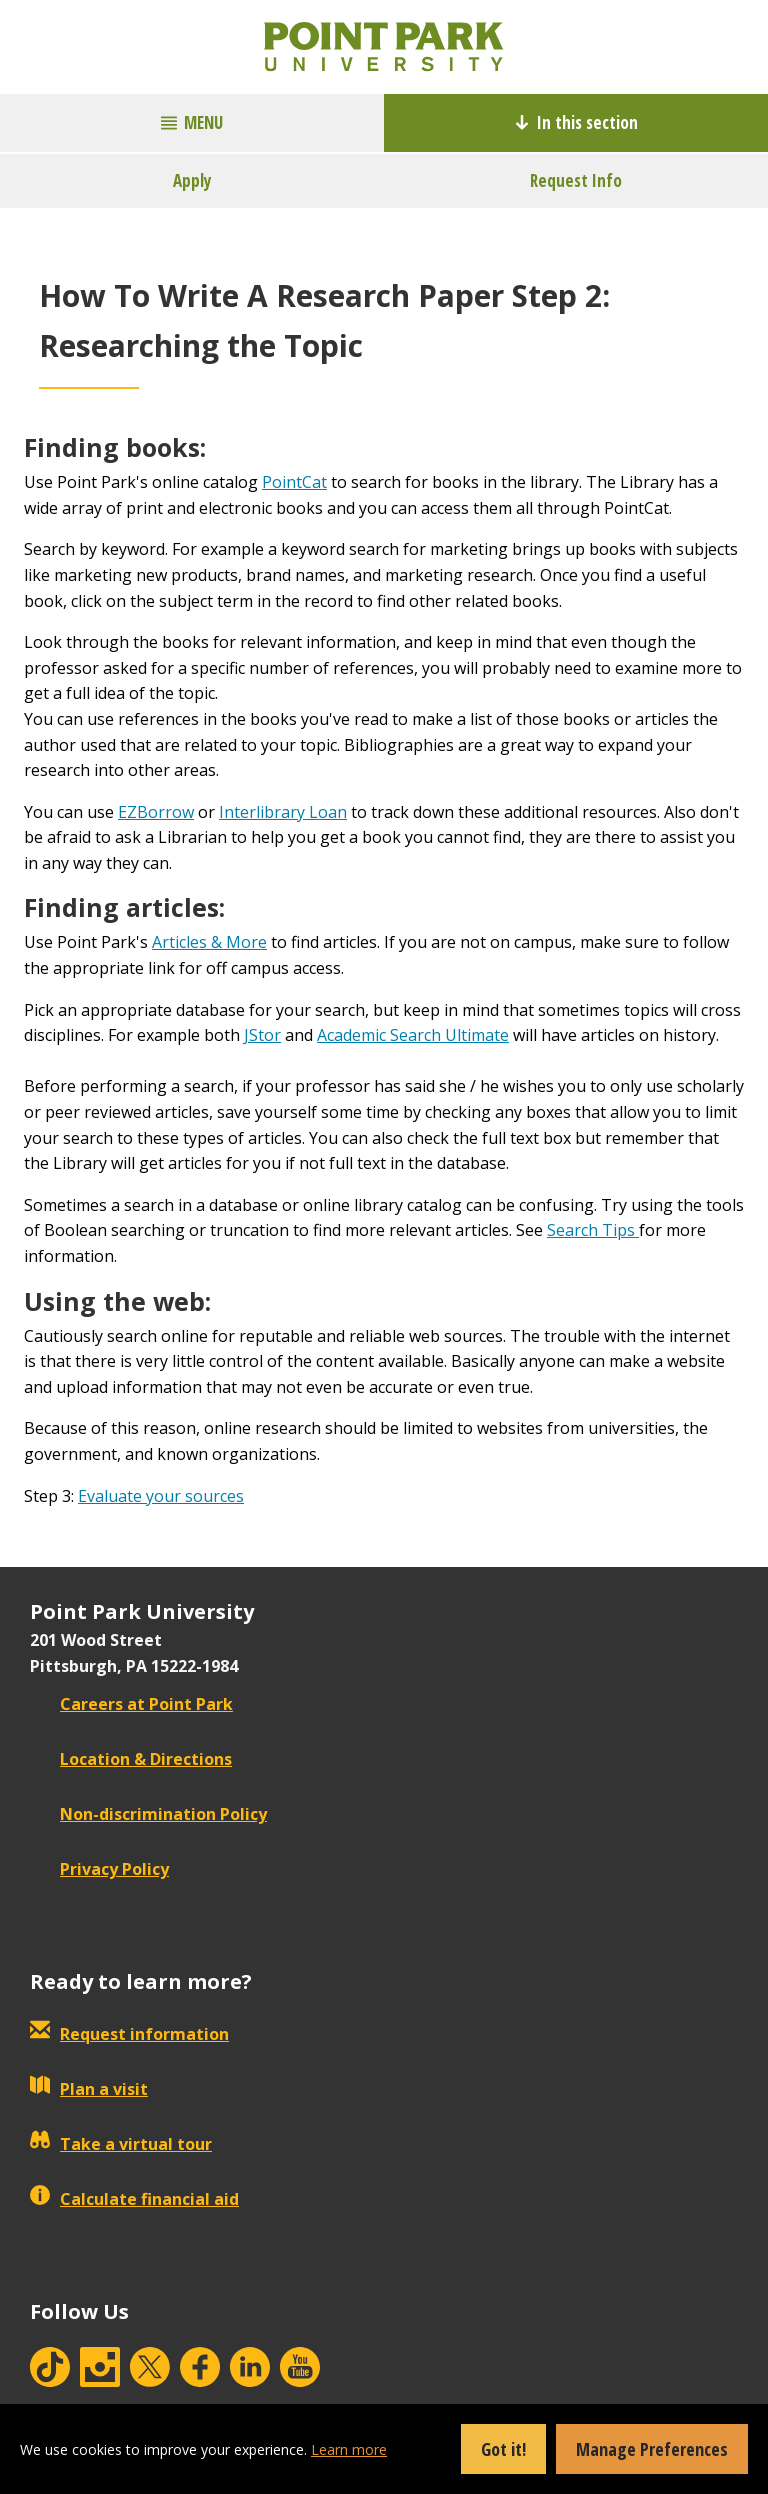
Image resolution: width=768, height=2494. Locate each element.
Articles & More (209, 942)
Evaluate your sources (161, 1496)
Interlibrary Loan (283, 812)
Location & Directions (131, 1759)
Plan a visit (89, 2089)
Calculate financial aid (134, 2199)
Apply (192, 180)
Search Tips (593, 1230)
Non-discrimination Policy (148, 1814)
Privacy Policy (99, 1869)
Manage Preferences (652, 2449)
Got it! (503, 2449)
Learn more (349, 2449)
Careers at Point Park (131, 1704)
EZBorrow (156, 812)
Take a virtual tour (121, 2144)
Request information (129, 2034)
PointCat (294, 482)
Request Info (576, 180)
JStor (262, 1035)
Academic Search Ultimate (413, 1035)
